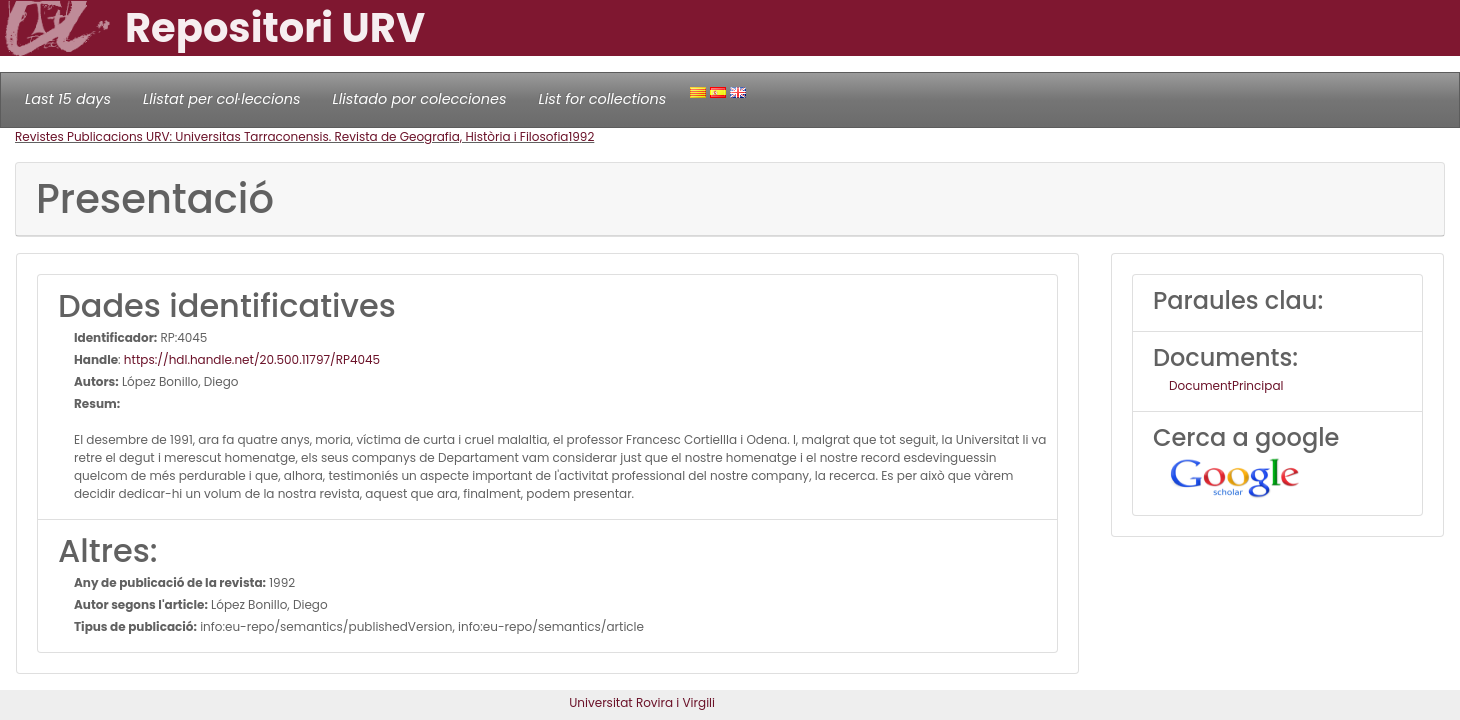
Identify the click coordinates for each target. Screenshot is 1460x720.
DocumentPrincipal (1226, 385)
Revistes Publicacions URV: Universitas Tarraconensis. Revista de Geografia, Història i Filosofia (291, 136)
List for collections (602, 99)
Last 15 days (68, 99)
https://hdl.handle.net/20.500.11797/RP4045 (252, 359)
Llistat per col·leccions (222, 99)
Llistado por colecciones (420, 99)
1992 (581, 136)
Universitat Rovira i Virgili (642, 702)
